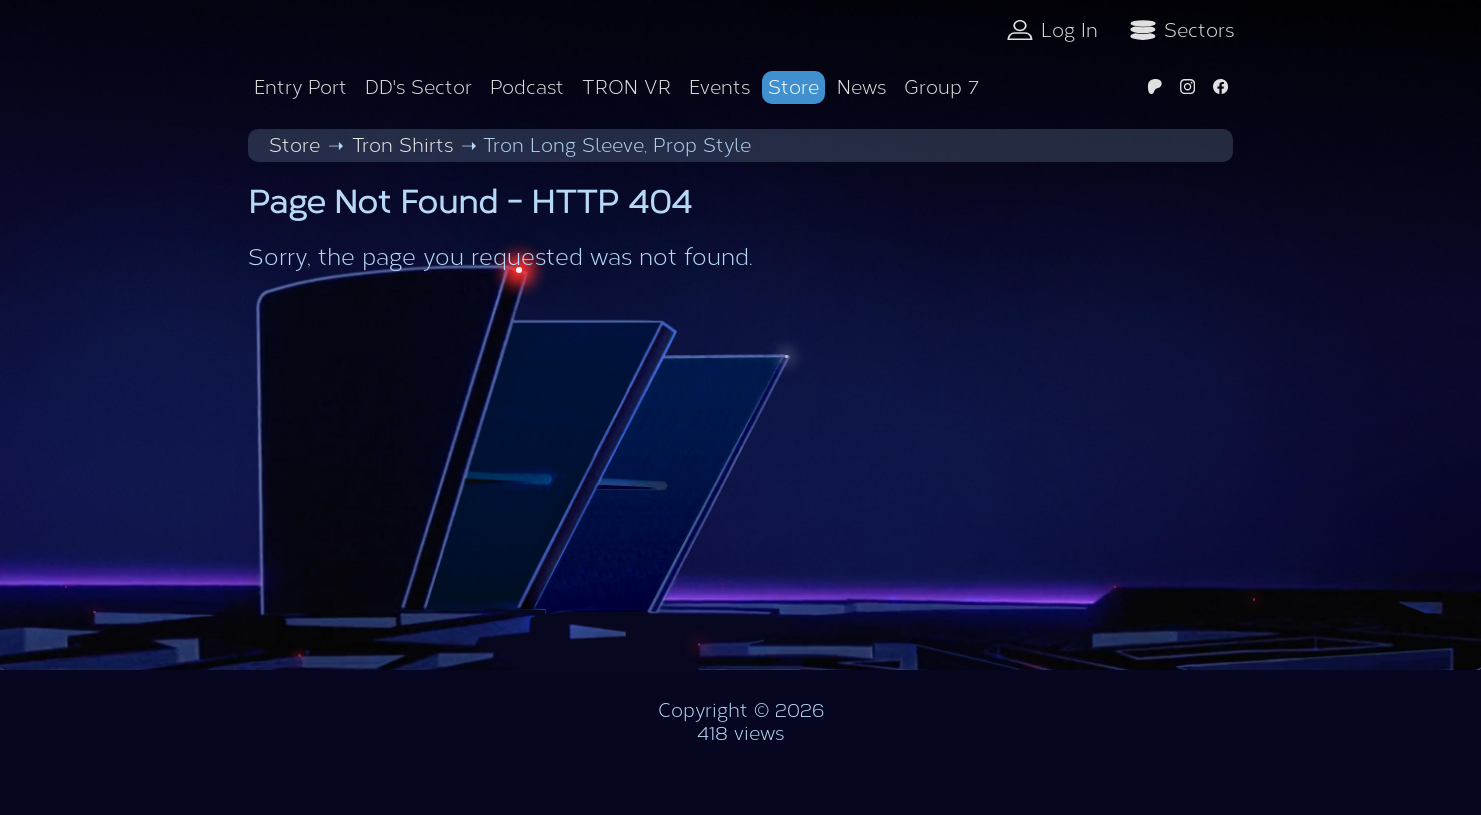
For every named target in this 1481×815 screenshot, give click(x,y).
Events (719, 87)
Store (793, 87)
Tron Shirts (402, 145)
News (861, 87)
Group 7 (941, 87)
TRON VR (626, 87)
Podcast (527, 87)
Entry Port (300, 87)
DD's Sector (418, 87)
